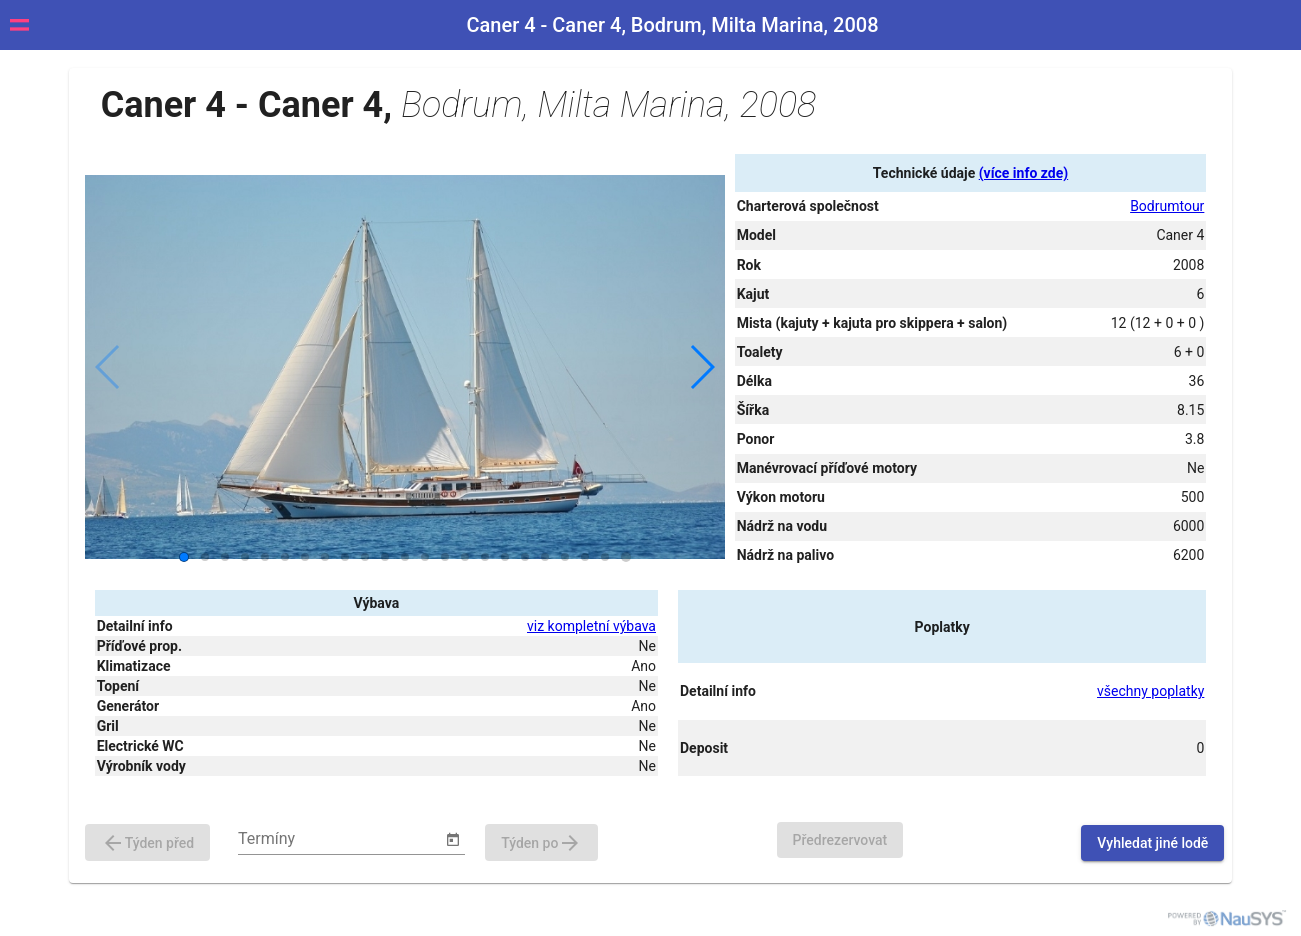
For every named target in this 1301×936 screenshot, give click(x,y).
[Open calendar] (453, 840)
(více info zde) (1023, 173)
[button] (701, 367)
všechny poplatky (1150, 691)
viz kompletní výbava (591, 626)
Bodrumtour (1167, 206)
